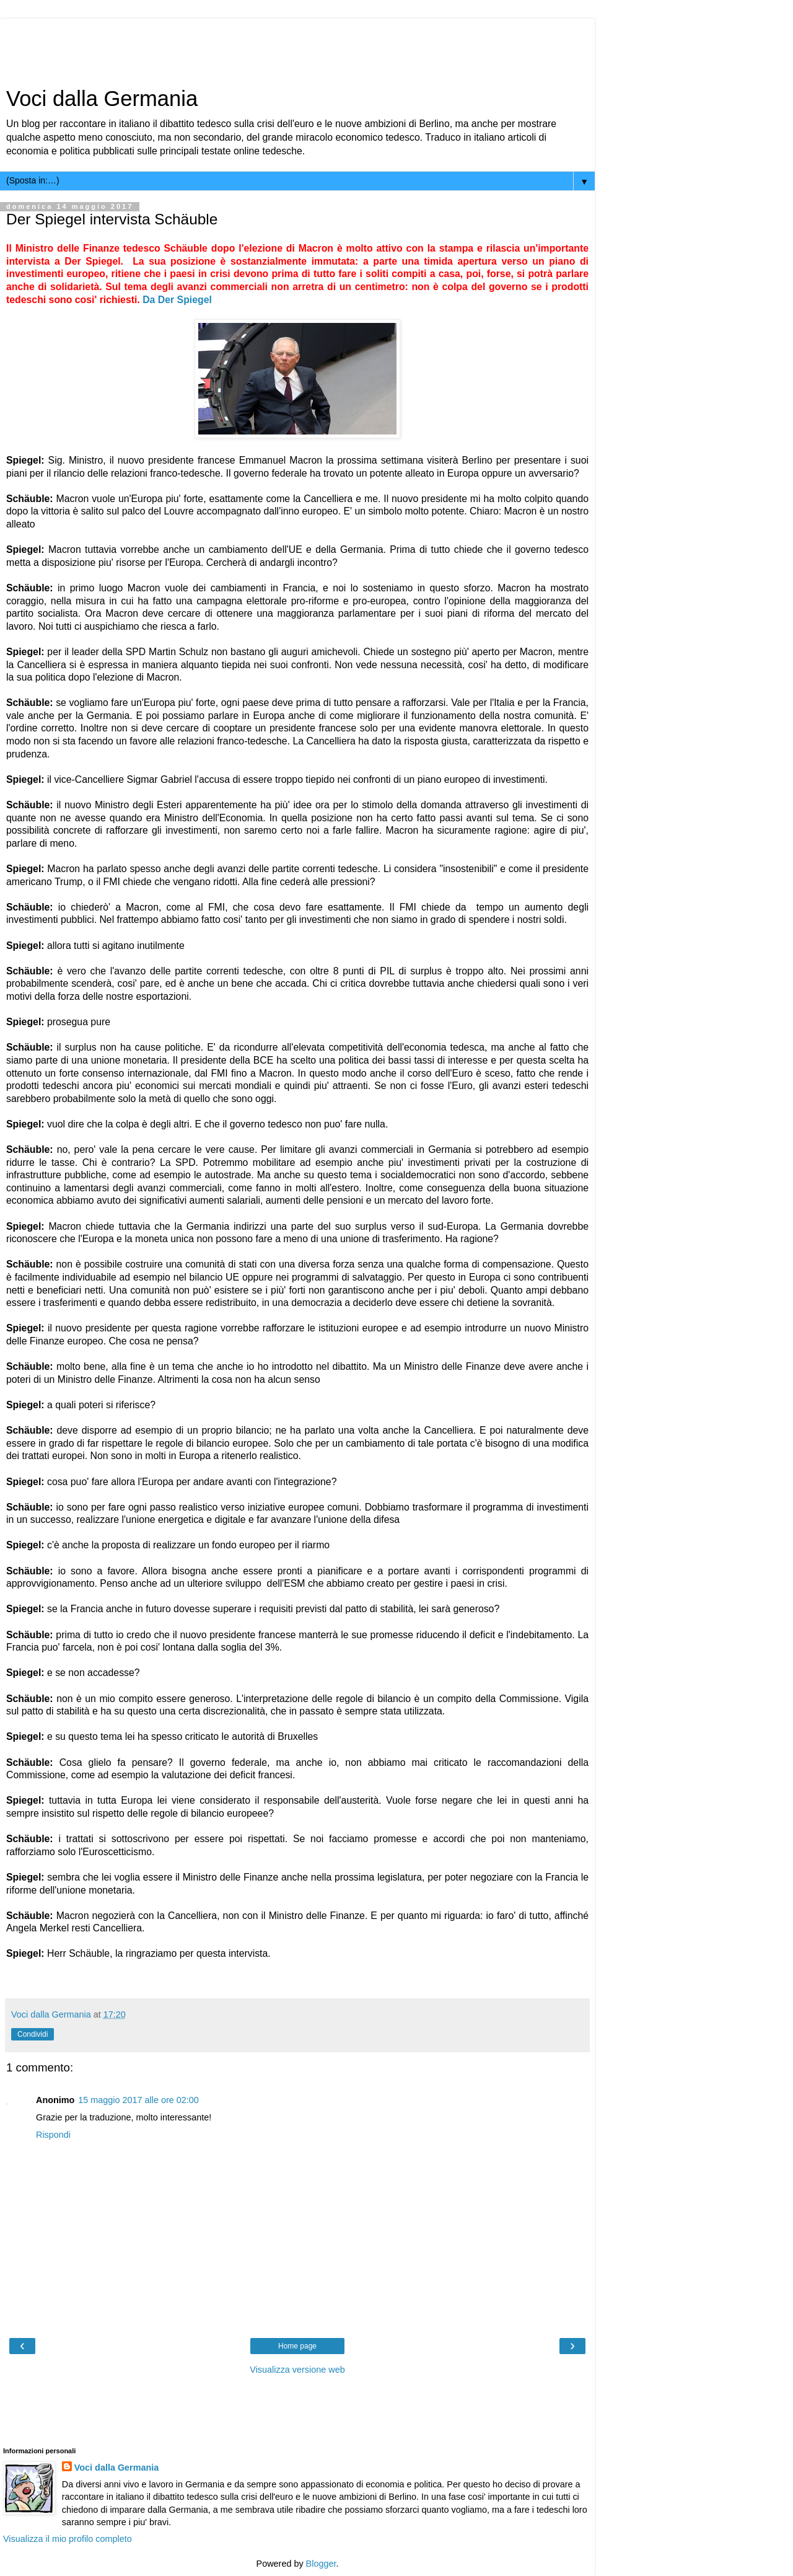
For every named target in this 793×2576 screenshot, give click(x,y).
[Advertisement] (300, 46)
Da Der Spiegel (177, 299)
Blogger (321, 2564)
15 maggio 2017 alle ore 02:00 (138, 2100)
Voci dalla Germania (102, 98)
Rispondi (53, 2135)
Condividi (32, 2034)
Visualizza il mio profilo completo (67, 2539)
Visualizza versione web (297, 2370)
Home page (297, 2346)
